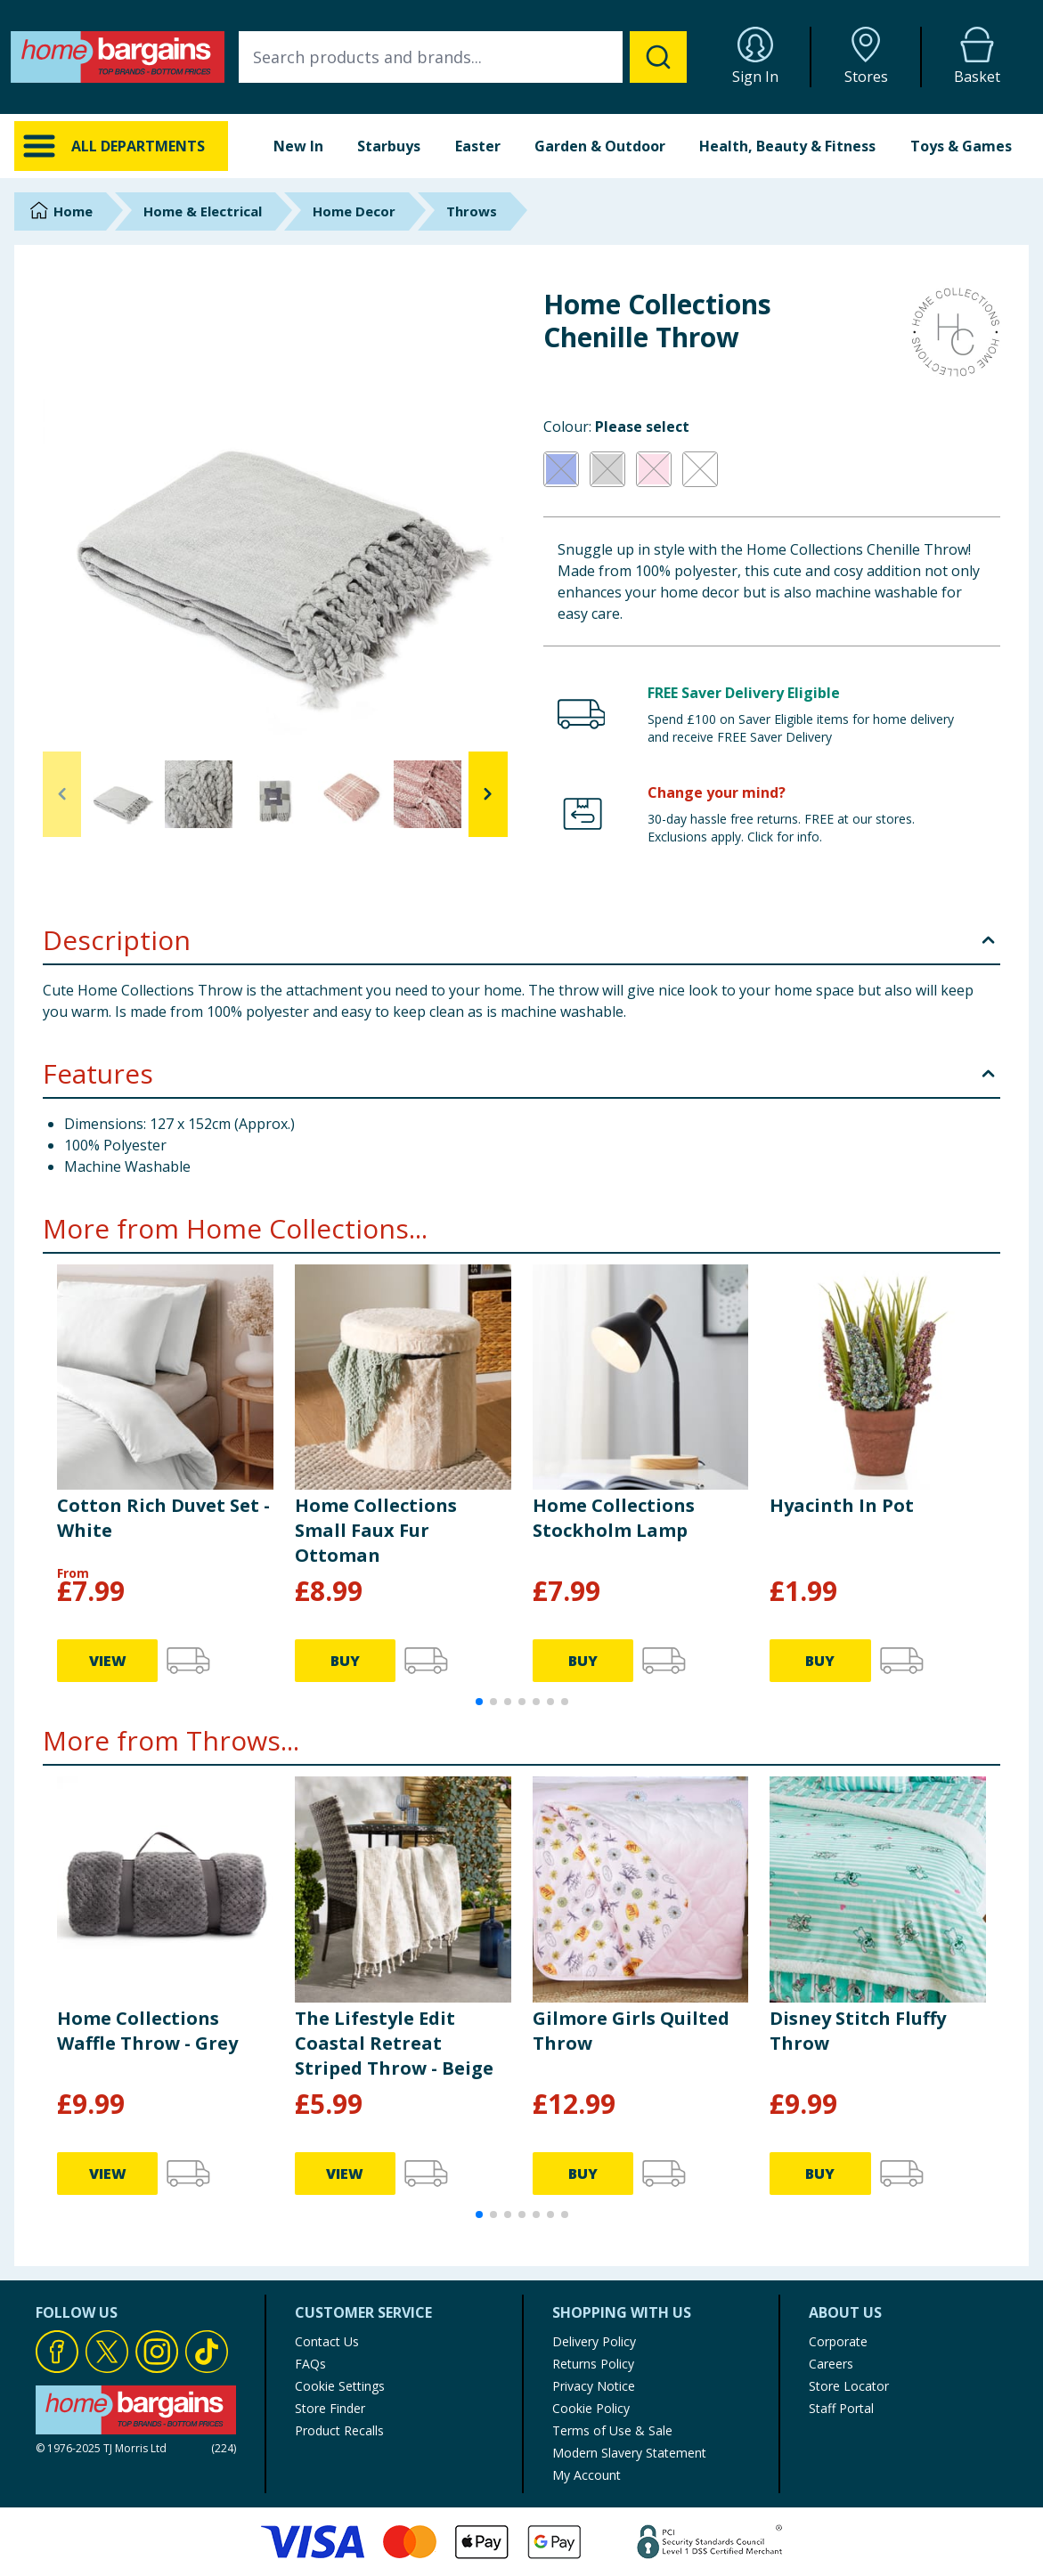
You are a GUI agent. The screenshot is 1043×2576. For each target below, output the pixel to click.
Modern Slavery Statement (629, 2452)
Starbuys (388, 146)
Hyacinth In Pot (842, 1505)
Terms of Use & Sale (612, 2430)
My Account (586, 2474)
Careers (831, 2363)
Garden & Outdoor (599, 146)
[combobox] (463, 57)
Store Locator (849, 2385)
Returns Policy (593, 2363)
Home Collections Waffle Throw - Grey (147, 2030)
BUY (345, 1660)
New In (298, 146)
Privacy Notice (593, 2385)
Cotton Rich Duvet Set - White (163, 1517)
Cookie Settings (340, 2385)
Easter (478, 146)
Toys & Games (961, 146)
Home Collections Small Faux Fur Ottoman (376, 1530)
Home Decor (354, 211)
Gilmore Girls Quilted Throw (631, 2030)
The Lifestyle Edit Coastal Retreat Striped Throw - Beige (394, 2043)
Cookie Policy (591, 2408)
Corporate (838, 2341)
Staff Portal (841, 2408)
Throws (471, 211)
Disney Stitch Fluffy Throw (858, 2030)
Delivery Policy (594, 2341)
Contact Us (327, 2341)
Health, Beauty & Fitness (787, 146)
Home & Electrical (202, 211)
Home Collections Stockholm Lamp (614, 1517)
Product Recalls (339, 2430)
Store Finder (330, 2408)
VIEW (107, 1660)
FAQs (310, 2363)
